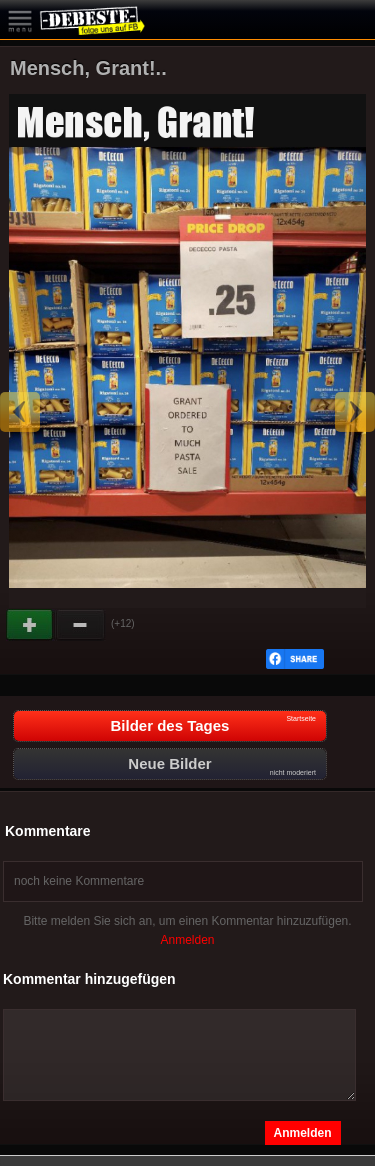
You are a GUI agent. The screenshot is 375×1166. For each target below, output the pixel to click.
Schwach (81, 625)
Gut (31, 625)
